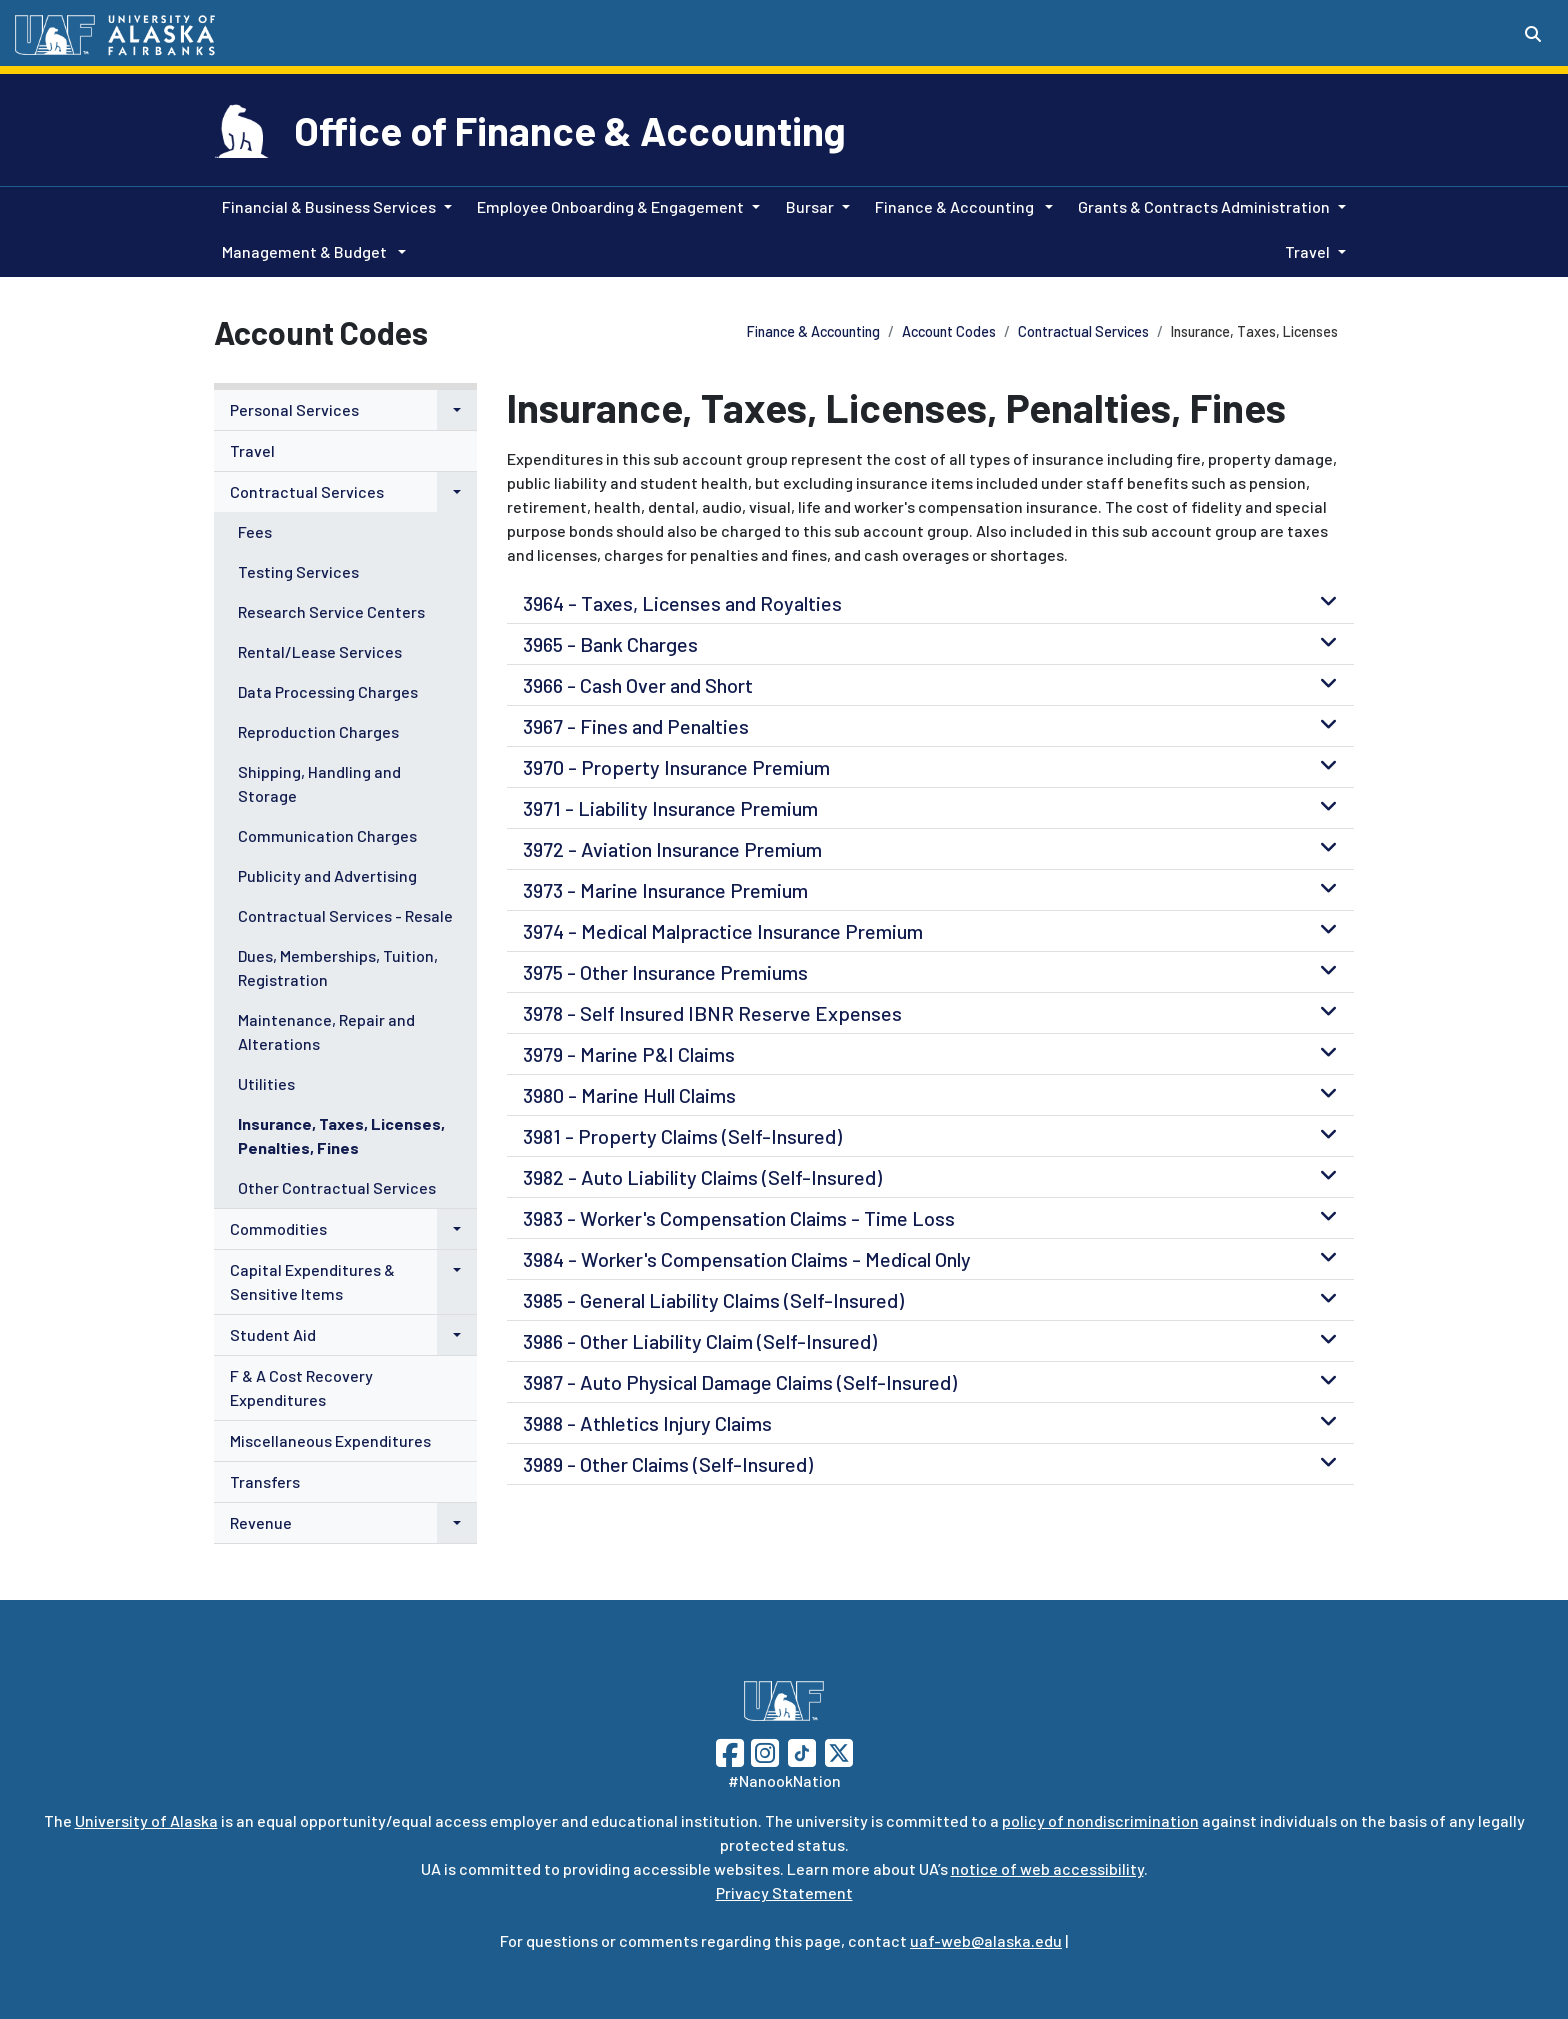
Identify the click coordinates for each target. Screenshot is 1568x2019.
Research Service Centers (331, 611)
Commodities (278, 1228)
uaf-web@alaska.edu (986, 1940)
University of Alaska (146, 1820)
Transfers (265, 1481)
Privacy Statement (784, 1892)
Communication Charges (327, 835)
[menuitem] (345, 410)
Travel (252, 450)
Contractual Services (1083, 331)
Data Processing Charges (328, 691)
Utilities (266, 1083)
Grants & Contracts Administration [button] (1204, 206)
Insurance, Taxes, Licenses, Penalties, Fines (341, 1135)
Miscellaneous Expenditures (330, 1440)
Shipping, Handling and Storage (319, 783)
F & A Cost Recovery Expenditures (301, 1387)
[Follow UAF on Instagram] (763, 1750)
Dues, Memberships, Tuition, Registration (338, 967)
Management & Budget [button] (306, 251)
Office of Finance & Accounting (570, 130)
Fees (255, 531)
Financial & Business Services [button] (329, 206)
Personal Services (294, 409)
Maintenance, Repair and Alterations (326, 1031)
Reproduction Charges (318, 731)
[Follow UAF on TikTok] (802, 1750)
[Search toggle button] (1533, 34)
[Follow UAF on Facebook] (730, 1750)
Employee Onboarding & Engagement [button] (610, 206)
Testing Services (298, 571)
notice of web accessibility (1047, 1868)
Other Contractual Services (337, 1187)
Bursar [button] (810, 206)
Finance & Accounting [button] (956, 206)
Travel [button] (1307, 251)
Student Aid (273, 1334)
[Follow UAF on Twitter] (839, 1750)
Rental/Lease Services (320, 651)
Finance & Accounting (813, 331)
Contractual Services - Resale (345, 915)
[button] (457, 410)
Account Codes (949, 331)
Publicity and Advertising (327, 875)
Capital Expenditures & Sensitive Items (312, 1281)
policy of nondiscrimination (1100, 1820)
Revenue (261, 1522)
